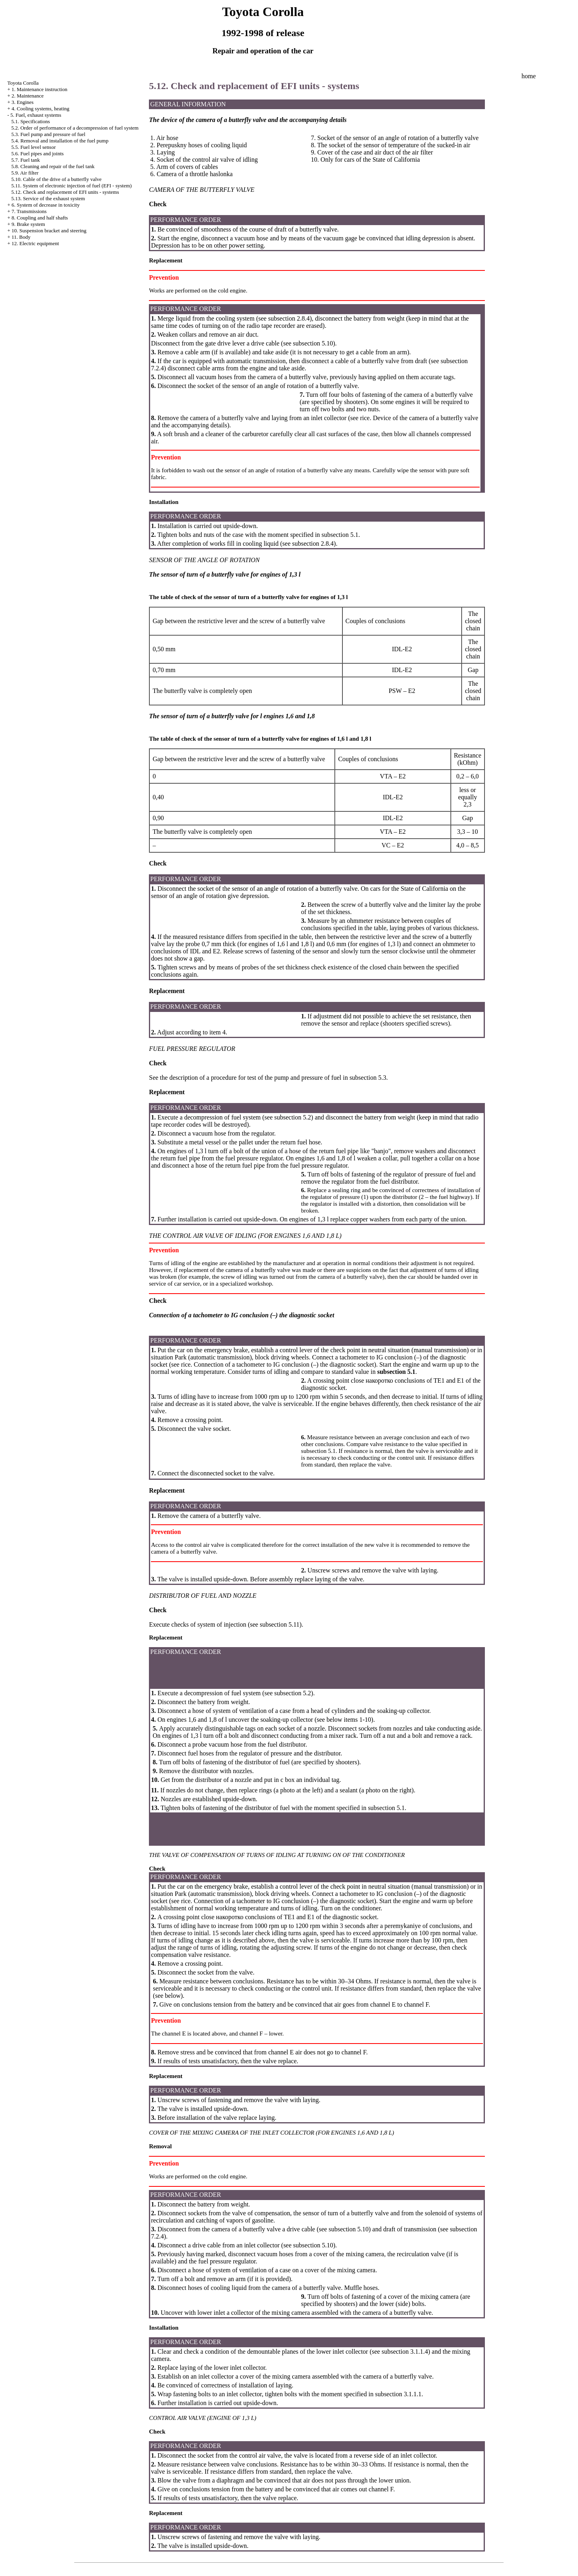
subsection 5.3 (368, 1077)
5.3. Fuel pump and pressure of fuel (48, 134)
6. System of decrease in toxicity (46, 205)
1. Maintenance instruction (39, 89)
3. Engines (23, 102)
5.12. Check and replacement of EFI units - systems (65, 192)
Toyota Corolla (23, 83)
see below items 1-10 (344, 1719)
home (528, 76)
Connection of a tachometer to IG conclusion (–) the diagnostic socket (284, 1364)
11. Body (21, 237)
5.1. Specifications (30, 121)
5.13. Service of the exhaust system (48, 198)
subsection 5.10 (313, 343)
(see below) (168, 1995)
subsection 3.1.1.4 (405, 2351)
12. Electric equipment (35, 243)
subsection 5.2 (292, 1117)
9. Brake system (28, 224)
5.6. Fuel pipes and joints (37, 153)
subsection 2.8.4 (289, 318)
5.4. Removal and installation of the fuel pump (59, 141)
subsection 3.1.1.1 (398, 2394)
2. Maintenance (28, 96)
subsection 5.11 (279, 1624)
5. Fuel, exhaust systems (35, 115)
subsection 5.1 (340, 534)
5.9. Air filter (25, 173)
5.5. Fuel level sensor (33, 147)
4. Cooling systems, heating (40, 109)
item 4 (218, 1032)
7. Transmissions (29, 211)
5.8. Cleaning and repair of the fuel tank (53, 166)
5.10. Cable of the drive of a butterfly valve (56, 179)
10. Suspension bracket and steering (49, 231)
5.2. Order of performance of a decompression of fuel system (74, 128)
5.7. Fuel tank (25, 160)
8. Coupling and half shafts (40, 218)
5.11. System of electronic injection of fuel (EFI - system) (71, 186)
